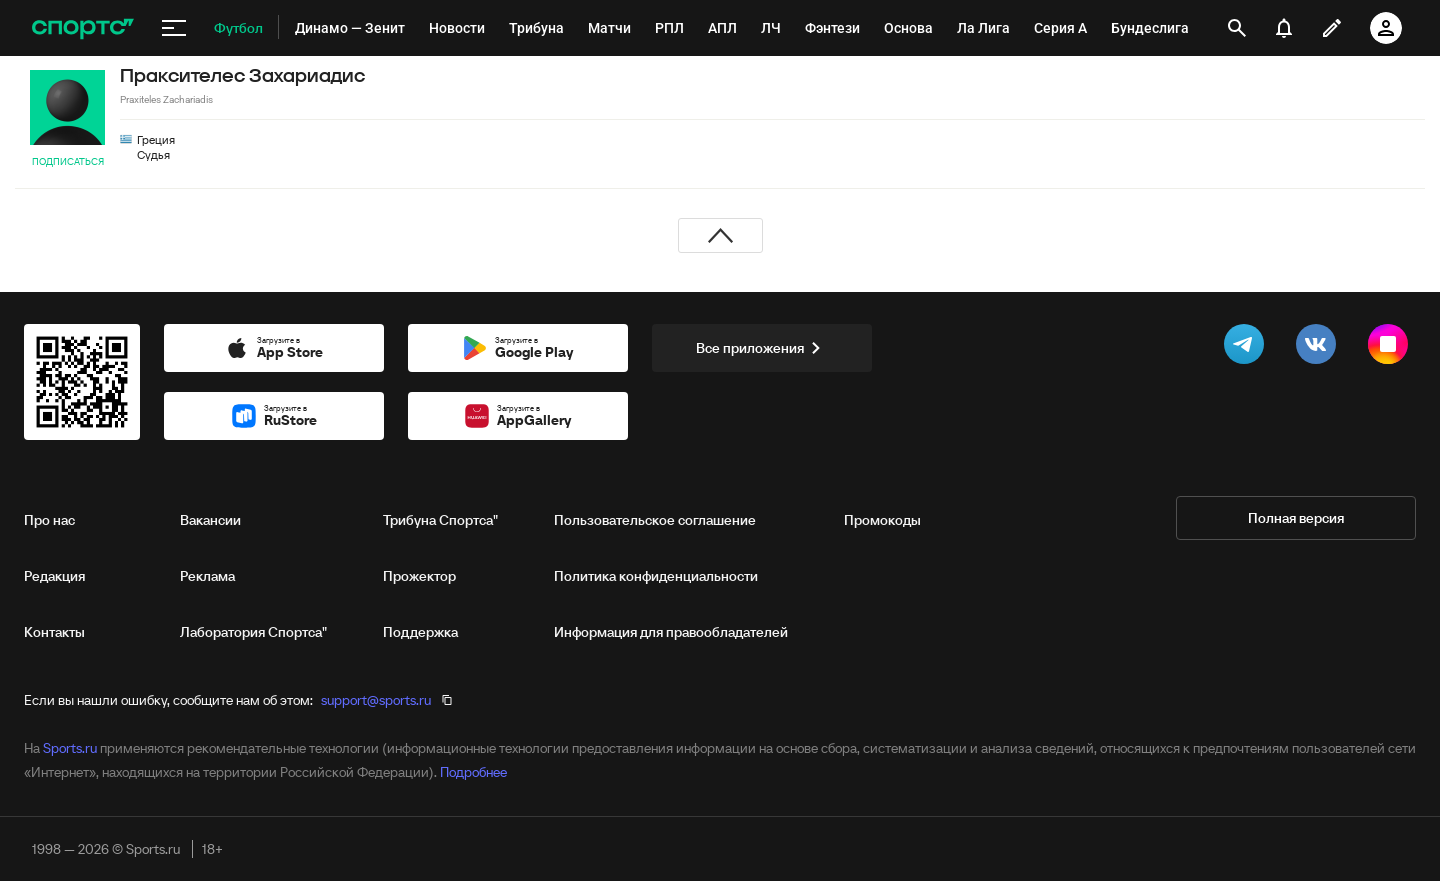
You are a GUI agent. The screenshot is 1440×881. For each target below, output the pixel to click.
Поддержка (420, 632)
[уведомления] (1284, 28)
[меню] (174, 28)
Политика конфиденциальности (656, 576)
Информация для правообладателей (671, 632)
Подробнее (473, 772)
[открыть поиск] (1237, 28)
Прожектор (419, 576)
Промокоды (882, 520)
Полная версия (1296, 518)
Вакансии (210, 520)
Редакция (54, 576)
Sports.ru (70, 748)
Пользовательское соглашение (655, 520)
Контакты (54, 632)
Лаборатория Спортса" (253, 632)
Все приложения (762, 348)
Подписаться (68, 161)
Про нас (49, 520)
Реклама (207, 576)
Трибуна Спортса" (440, 520)
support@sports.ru (376, 700)
